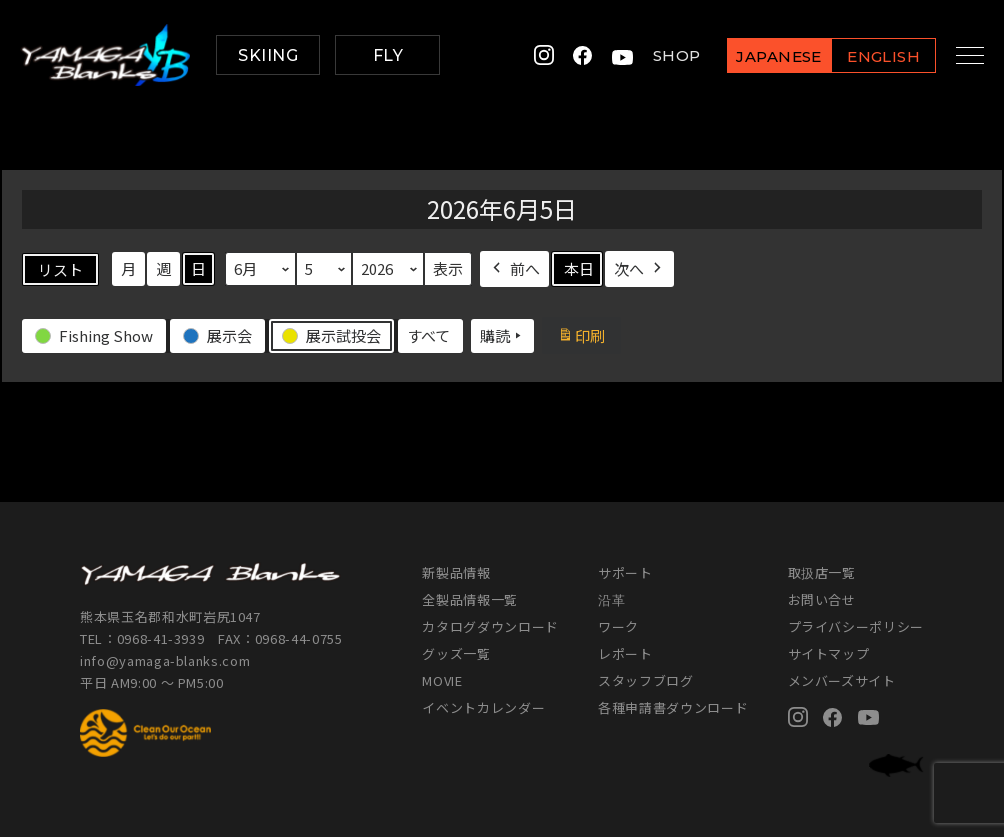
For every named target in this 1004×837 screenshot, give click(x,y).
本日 (579, 268)
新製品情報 (456, 572)
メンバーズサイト (842, 680)
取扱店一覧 (822, 572)
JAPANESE (763, 56)
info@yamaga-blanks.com (165, 660)
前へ (514, 268)
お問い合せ (822, 599)
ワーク (618, 626)
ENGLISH (867, 56)
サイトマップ (829, 653)
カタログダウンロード (490, 626)
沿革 (611, 599)
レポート (625, 653)
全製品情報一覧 (470, 599)
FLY (388, 55)
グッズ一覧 (456, 653)
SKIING (268, 55)
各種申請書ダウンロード (673, 707)
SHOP (660, 55)
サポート (625, 572)
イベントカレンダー (483, 707)
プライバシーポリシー (856, 626)
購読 (502, 336)
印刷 (588, 338)
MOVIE (442, 680)
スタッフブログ (646, 680)
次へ (639, 268)
